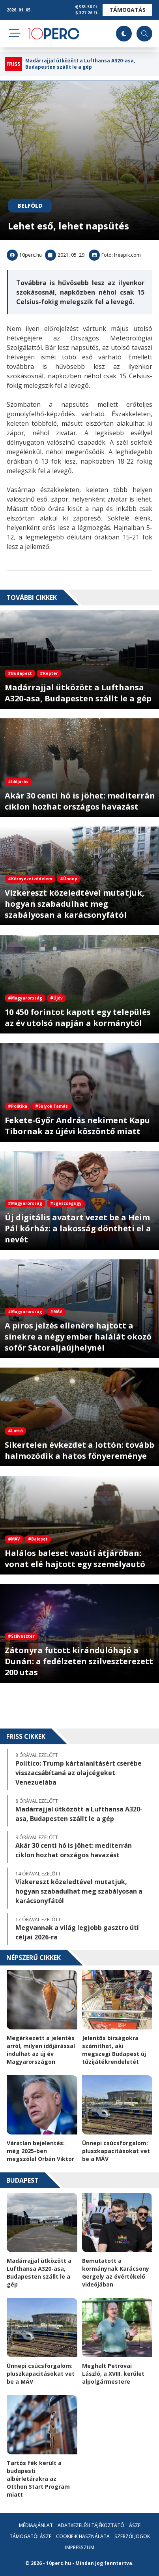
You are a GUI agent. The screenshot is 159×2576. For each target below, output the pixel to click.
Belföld (29, 205)
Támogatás (127, 9)
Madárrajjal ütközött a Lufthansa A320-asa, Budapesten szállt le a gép (80, 64)
